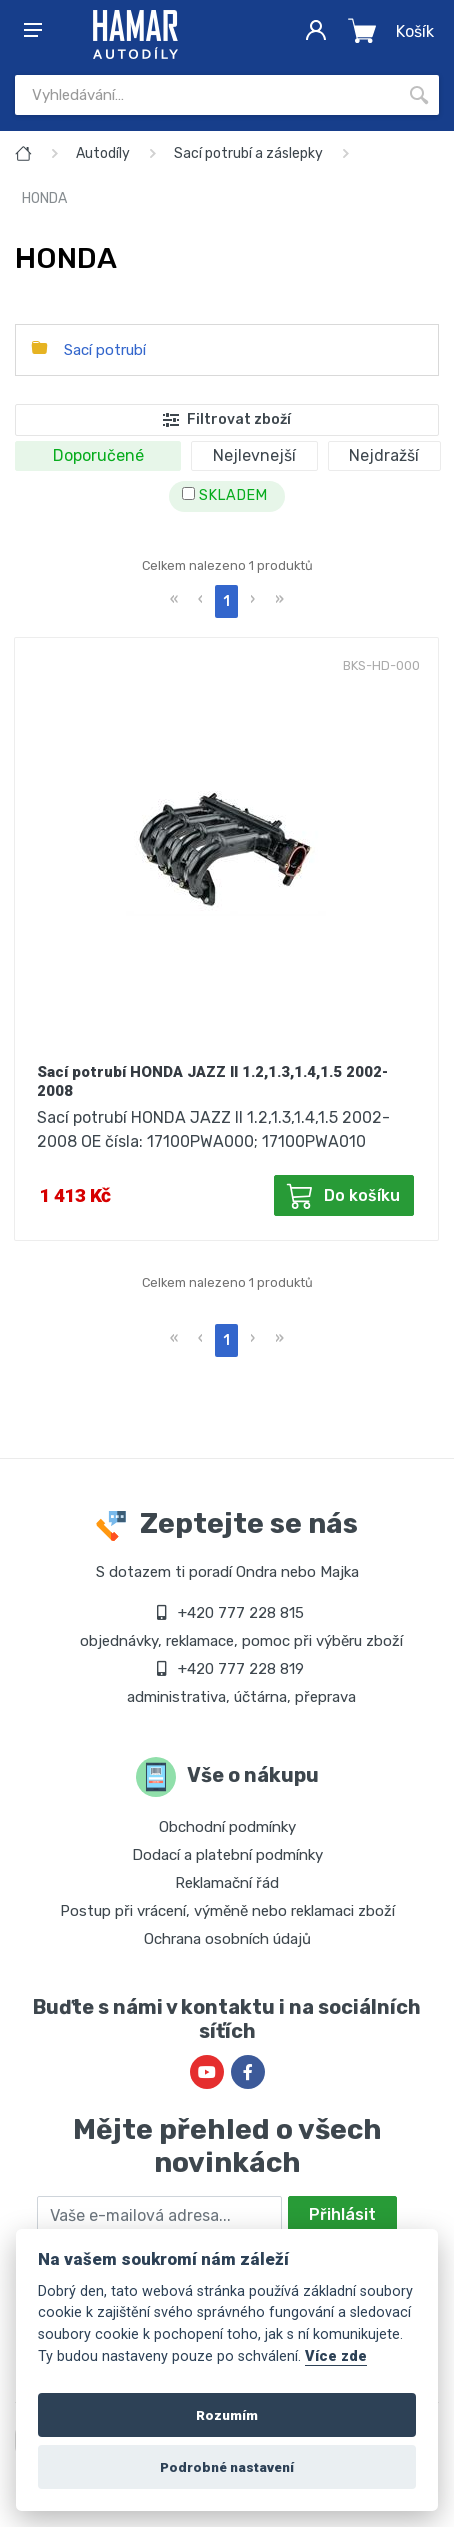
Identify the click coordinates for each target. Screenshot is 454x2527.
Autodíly (103, 153)
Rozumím (227, 2415)
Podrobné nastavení (227, 2467)
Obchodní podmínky (227, 1827)
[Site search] (207, 95)
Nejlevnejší (254, 455)
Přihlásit (342, 2214)
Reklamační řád (227, 1883)
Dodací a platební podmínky (227, 1855)
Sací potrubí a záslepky (248, 153)
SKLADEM (224, 495)
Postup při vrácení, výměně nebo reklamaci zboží (227, 1911)
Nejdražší (384, 455)
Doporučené (98, 455)
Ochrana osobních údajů (227, 1939)
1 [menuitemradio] (226, 601)
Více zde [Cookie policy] (336, 2356)
